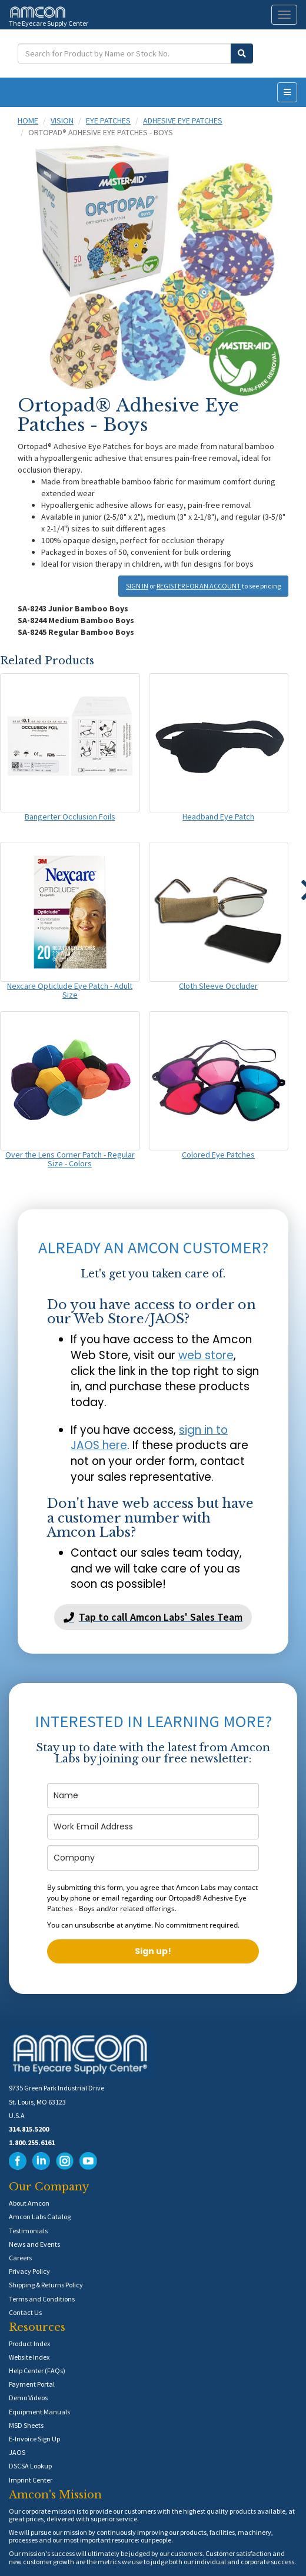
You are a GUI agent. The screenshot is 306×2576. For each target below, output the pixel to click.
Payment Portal (32, 2384)
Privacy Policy (29, 2271)
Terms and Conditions (42, 2298)
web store (206, 1355)
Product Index (29, 2343)
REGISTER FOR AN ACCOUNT (199, 585)
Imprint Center (30, 2479)
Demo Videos (28, 2397)
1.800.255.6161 (32, 2142)
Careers (20, 2257)
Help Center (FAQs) (37, 2370)
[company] (153, 1858)
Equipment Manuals (39, 2411)
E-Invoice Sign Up (34, 2438)
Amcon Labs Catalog (40, 2216)
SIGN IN (137, 585)
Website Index (29, 2357)
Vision (62, 120)
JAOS (17, 2452)
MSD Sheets (26, 2425)
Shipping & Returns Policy (46, 2284)
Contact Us (25, 2312)
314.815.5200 (29, 2129)
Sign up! (153, 1951)
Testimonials (28, 2230)
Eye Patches (108, 120)
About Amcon (29, 2203)
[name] (153, 1795)
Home (28, 120)
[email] (153, 1826)
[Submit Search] (242, 53)
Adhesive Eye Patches (182, 120)
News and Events (34, 2244)
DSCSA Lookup (30, 2465)
